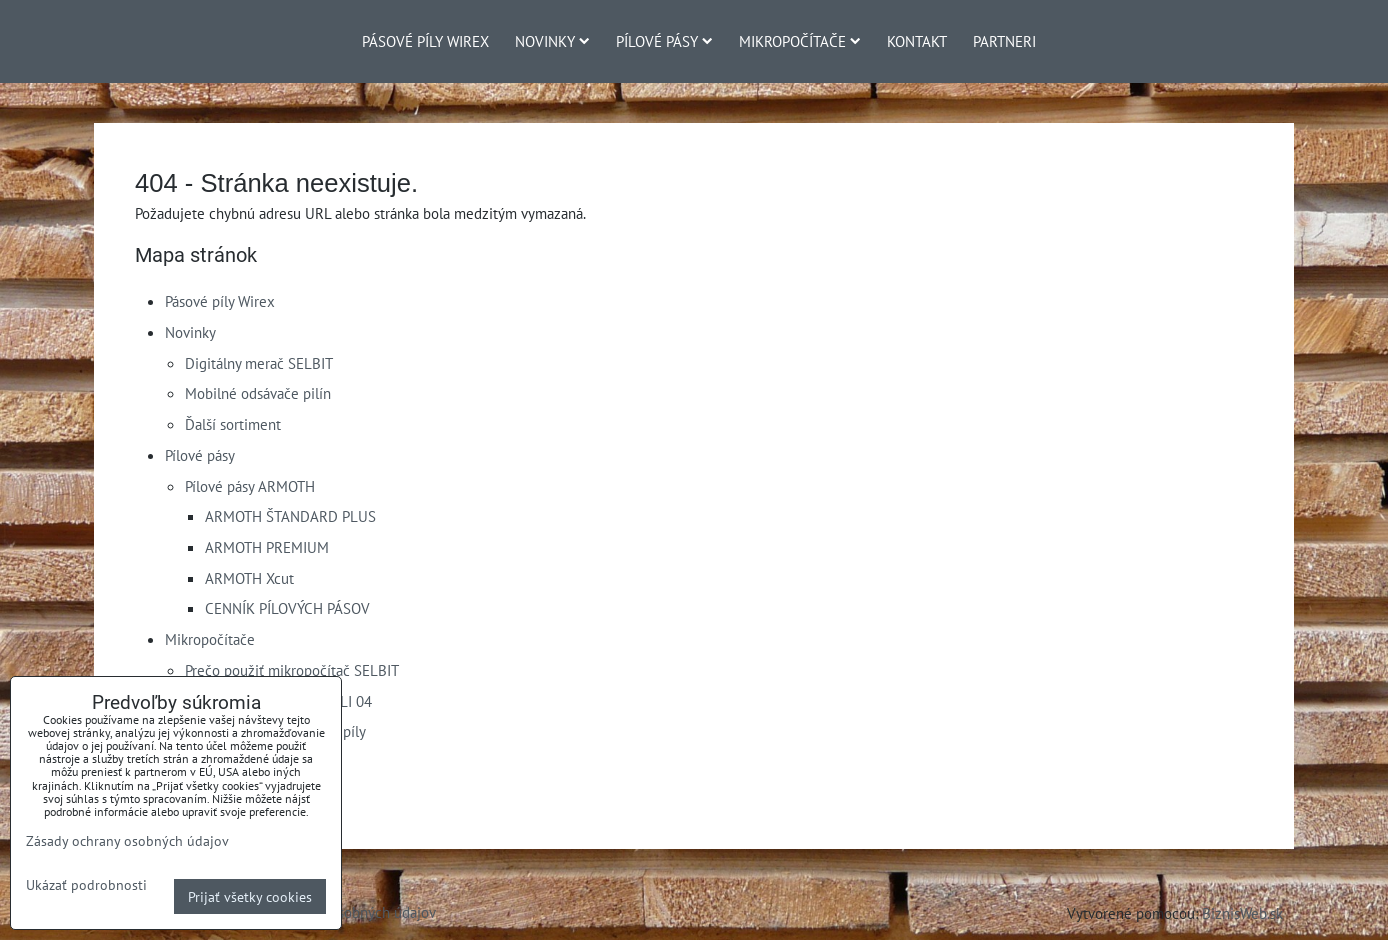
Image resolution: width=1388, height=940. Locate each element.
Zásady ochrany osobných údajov (127, 840)
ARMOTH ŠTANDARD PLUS (290, 516)
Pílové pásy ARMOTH (250, 486)
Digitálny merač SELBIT (259, 363)
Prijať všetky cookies (250, 896)
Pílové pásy (664, 41)
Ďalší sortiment (233, 424)
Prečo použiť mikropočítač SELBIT (292, 670)
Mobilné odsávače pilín (258, 393)
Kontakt (917, 41)
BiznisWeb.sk (1242, 913)
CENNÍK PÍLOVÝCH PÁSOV (287, 608)
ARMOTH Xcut (249, 578)
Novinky (552, 41)
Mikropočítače (800, 41)
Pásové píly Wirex (425, 41)
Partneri (1004, 41)
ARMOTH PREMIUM (267, 547)
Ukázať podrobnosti (86, 885)
